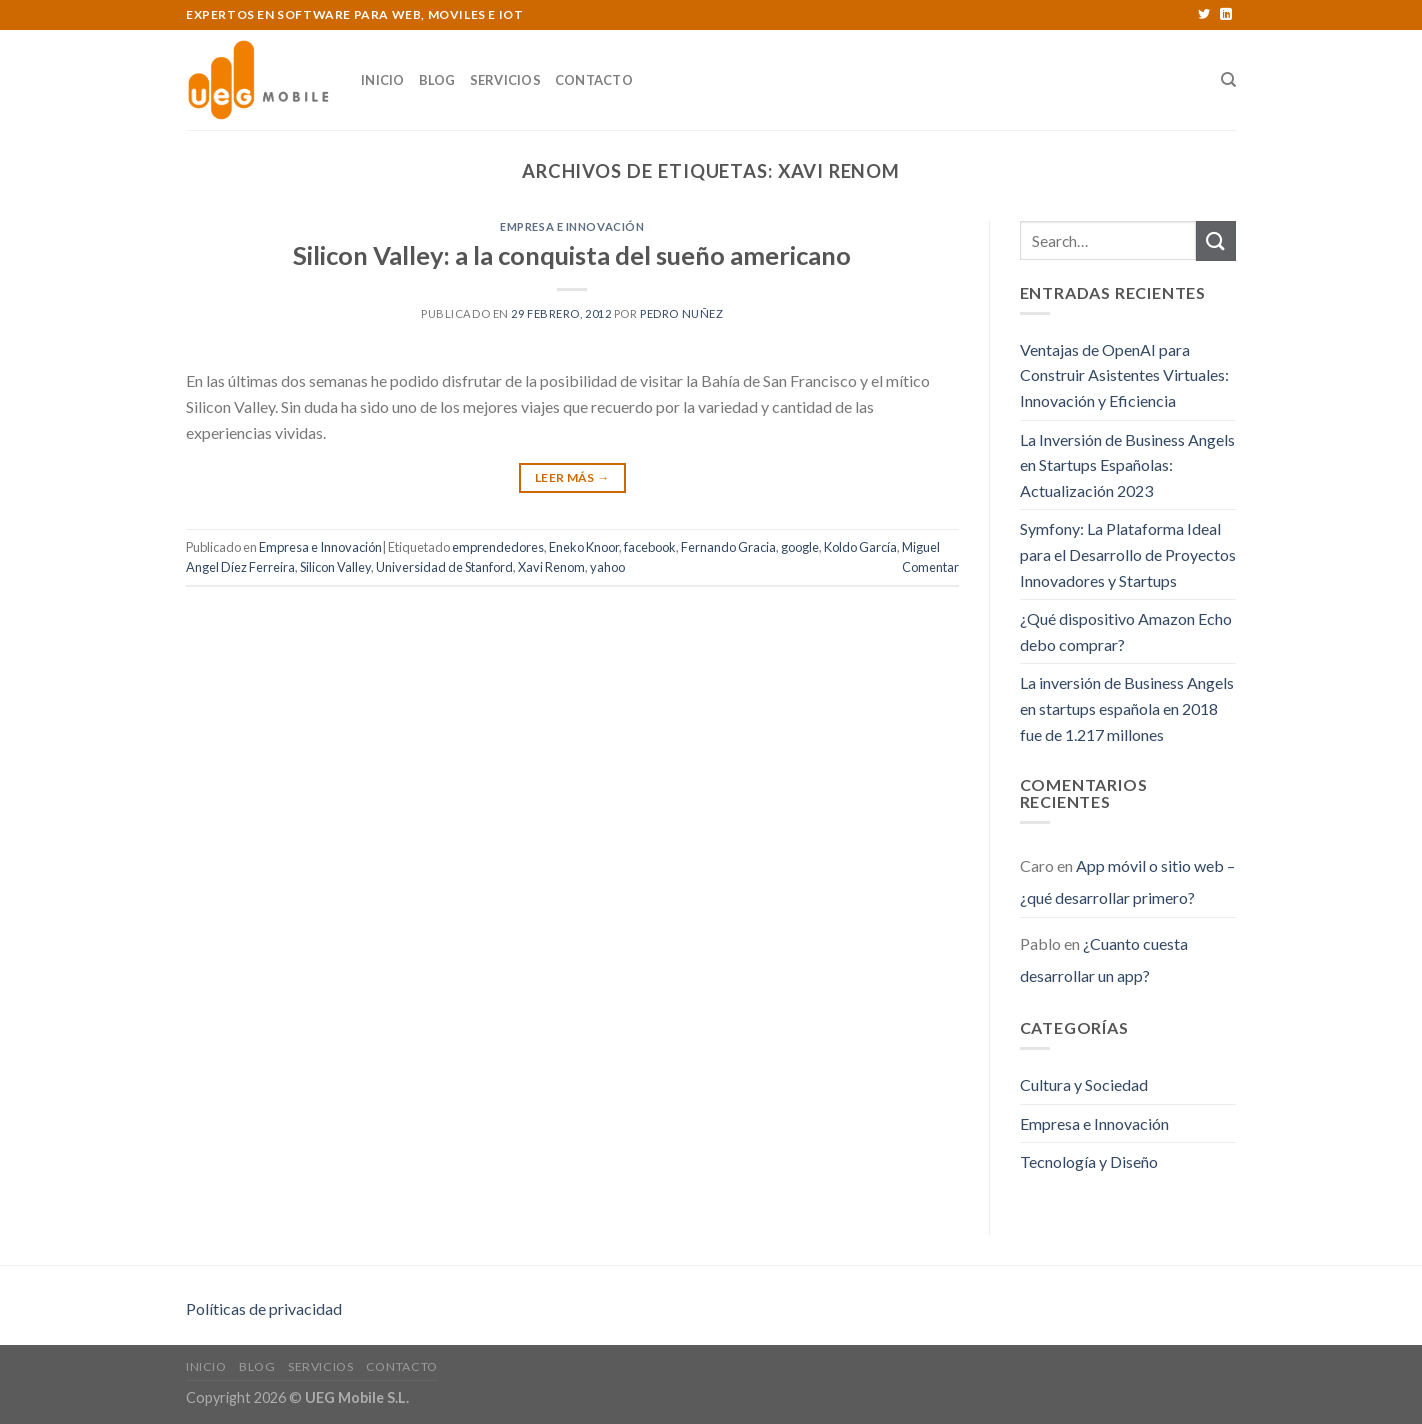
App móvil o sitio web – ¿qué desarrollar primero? (1127, 881)
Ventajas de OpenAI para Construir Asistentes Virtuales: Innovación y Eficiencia (1124, 375)
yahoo (607, 567)
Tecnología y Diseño (1089, 1161)
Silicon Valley (335, 567)
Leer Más (572, 477)
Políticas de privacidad (264, 1308)
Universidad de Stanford (444, 567)
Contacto (594, 80)
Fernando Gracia (728, 547)
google (800, 547)
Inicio (383, 80)
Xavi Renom (551, 567)
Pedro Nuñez (681, 313)
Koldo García (860, 547)
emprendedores (498, 547)
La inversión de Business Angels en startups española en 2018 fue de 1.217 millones (1127, 708)
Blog (437, 80)
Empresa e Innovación (572, 226)
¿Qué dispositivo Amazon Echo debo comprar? (1126, 631)
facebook (650, 547)
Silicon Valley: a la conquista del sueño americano (572, 255)
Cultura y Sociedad (1084, 1084)
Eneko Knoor (584, 547)
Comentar (930, 567)
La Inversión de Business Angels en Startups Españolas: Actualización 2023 (1127, 465)
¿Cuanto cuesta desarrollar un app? (1104, 959)
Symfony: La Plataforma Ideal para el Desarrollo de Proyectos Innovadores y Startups (1128, 554)
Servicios (505, 80)
